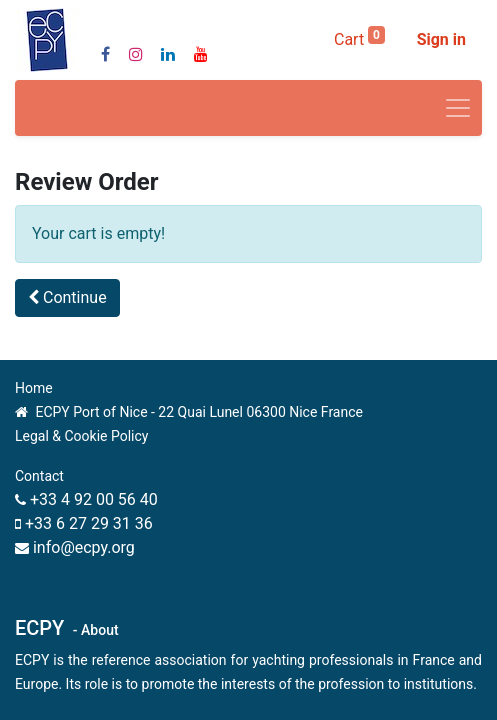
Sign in (441, 39)
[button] (67, 298)
